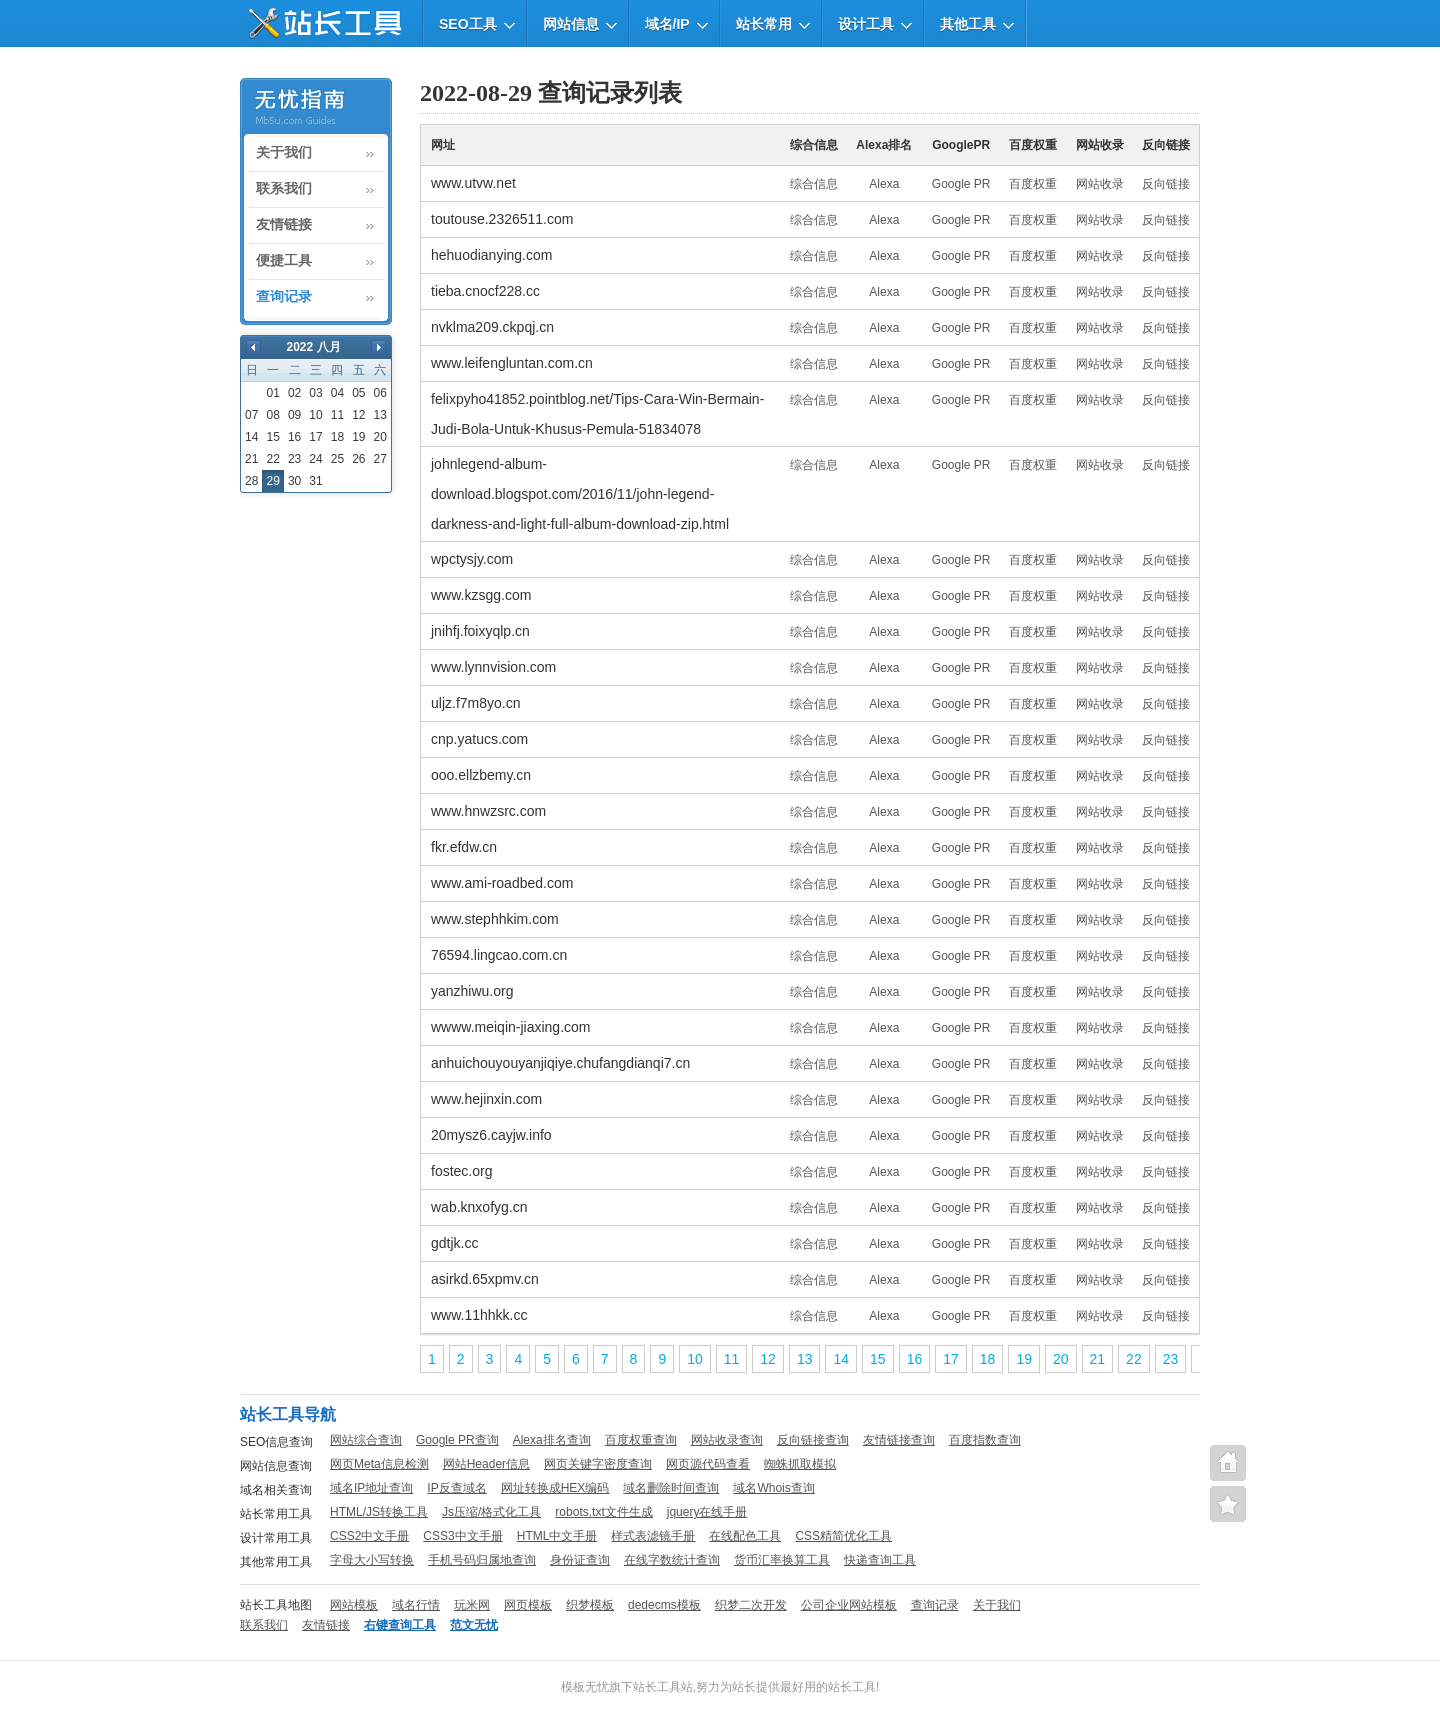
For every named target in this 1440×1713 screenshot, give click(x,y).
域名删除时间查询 (671, 1488)
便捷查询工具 (1228, 1504)
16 (294, 437)
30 (294, 481)
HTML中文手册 (557, 1536)
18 (337, 437)
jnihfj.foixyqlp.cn (480, 631)
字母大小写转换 (372, 1560)
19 (358, 437)
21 (251, 459)
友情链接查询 (899, 1440)
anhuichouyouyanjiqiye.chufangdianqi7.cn (560, 1063)
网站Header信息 (486, 1464)
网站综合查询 (366, 1440)
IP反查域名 (456, 1488)
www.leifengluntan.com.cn (512, 363)
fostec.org (461, 1171)
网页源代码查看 (708, 1464)
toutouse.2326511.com (502, 219)
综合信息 (814, 184)
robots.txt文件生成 (603, 1512)
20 (380, 437)
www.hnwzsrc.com (488, 811)
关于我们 (284, 153)
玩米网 (472, 1605)
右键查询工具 (400, 1625)
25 (337, 459)
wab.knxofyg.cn (479, 1207)
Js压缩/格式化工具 (491, 1512)
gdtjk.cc (454, 1243)
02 (294, 393)
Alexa (884, 184)
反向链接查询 (813, 1440)
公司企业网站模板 (849, 1605)
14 (251, 437)
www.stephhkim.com (495, 919)
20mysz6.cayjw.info (491, 1135)
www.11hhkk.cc (479, 1315)
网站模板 (354, 1605)
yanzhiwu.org (472, 991)
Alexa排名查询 (552, 1440)
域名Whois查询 (773, 1488)
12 (358, 415)
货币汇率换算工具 (782, 1560)
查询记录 (284, 297)
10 (315, 415)
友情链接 (284, 225)
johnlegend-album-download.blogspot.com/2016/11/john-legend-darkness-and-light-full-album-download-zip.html (580, 494)
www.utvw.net (473, 183)
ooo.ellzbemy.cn (481, 775)
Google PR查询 (457, 1440)
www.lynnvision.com (493, 667)
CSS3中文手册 (462, 1536)
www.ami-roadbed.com (502, 883)
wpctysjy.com (472, 559)
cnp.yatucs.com (479, 739)
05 (358, 393)
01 (272, 393)
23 (294, 459)
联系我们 (284, 189)
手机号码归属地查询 (482, 1560)
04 (337, 393)
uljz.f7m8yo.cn (475, 703)
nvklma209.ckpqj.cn (492, 327)
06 (380, 393)
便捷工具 (284, 261)
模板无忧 (585, 1687)
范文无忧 (474, 1625)
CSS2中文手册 (369, 1536)
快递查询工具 (880, 1560)
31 (315, 481)
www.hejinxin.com (486, 1099)
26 (358, 459)
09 (294, 415)
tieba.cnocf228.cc (485, 291)
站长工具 (852, 1687)
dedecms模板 (664, 1605)
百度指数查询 (985, 1440)
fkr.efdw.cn (464, 847)
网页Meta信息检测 (379, 1464)
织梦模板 (590, 1605)
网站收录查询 (727, 1440)
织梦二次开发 (751, 1605)
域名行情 (416, 1605)
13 (380, 415)
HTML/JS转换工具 (379, 1512)
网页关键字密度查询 (598, 1464)
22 (272, 459)
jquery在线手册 (707, 1512)
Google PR (961, 184)
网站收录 (1100, 184)
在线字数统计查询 (672, 1560)
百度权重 (1033, 184)
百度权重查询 (641, 1440)
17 (315, 437)
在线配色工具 (745, 1536)
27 (380, 459)
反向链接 (1166, 184)
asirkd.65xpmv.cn (485, 1279)
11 (337, 415)
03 (315, 393)
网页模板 (528, 1605)
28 (251, 481)
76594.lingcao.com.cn (499, 955)
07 (251, 415)
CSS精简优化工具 (843, 1536)
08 (272, 415)
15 (272, 437)
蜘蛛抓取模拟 (800, 1464)
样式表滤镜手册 (653, 1536)
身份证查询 (580, 1560)
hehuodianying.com (491, 255)
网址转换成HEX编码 (555, 1488)
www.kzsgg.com (481, 595)
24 (315, 459)
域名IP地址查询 (371, 1488)
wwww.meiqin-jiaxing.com (511, 1027)
